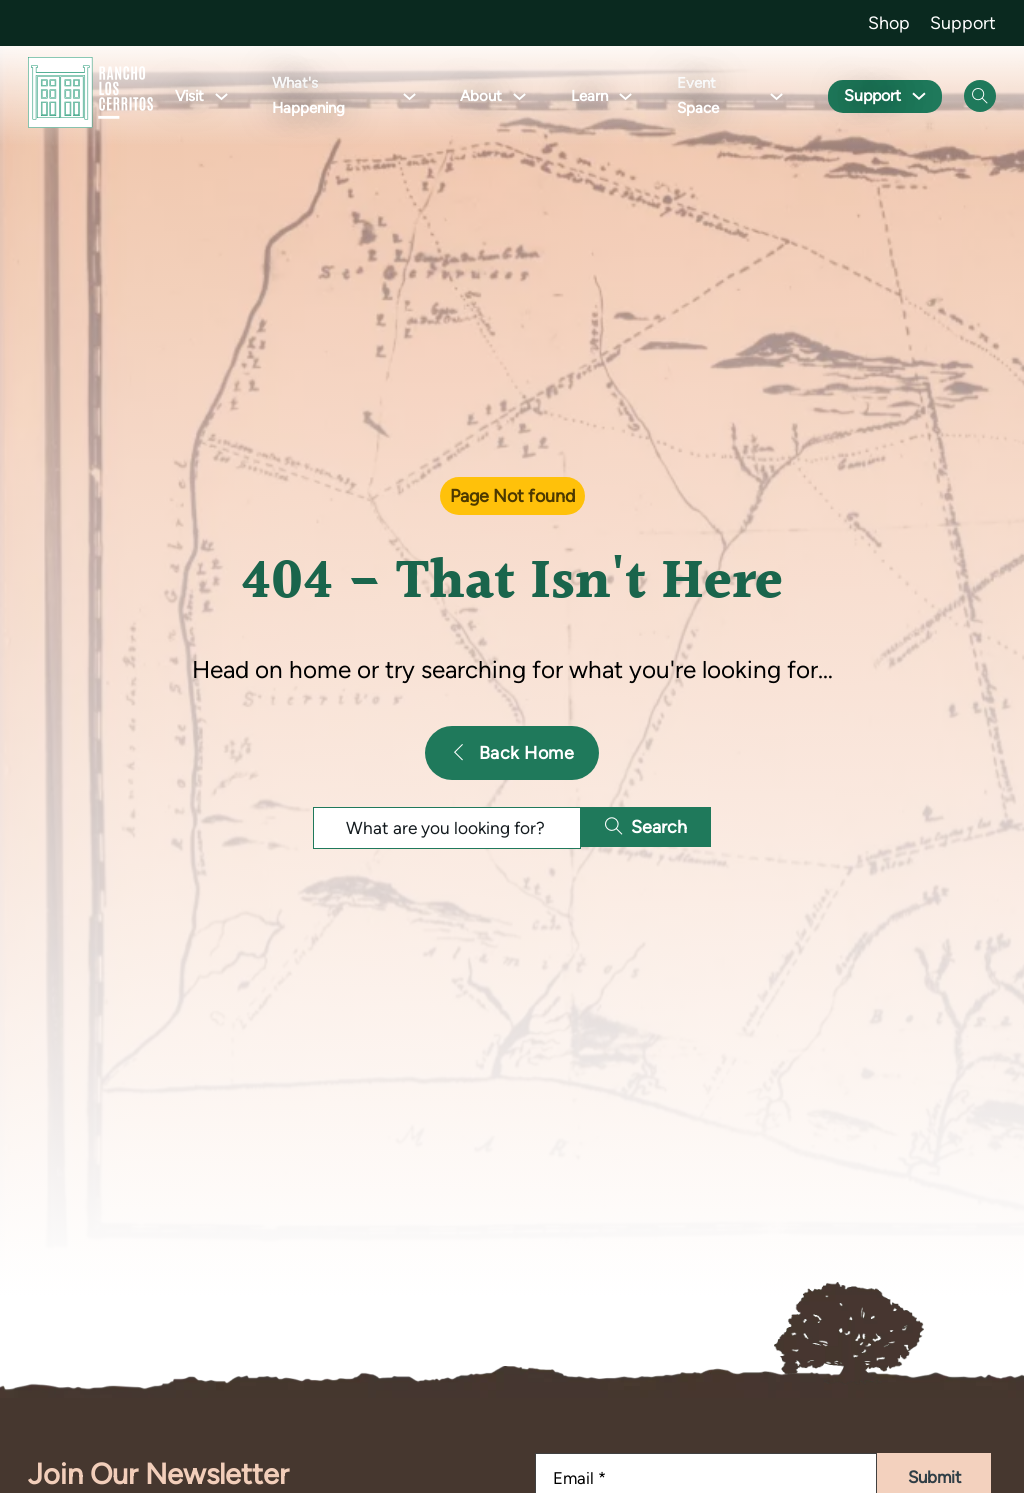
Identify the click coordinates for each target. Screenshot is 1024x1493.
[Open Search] (980, 96)
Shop (889, 22)
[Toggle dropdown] (221, 96)
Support (963, 22)
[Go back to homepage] (90, 96)
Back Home (512, 752)
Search (648, 826)
